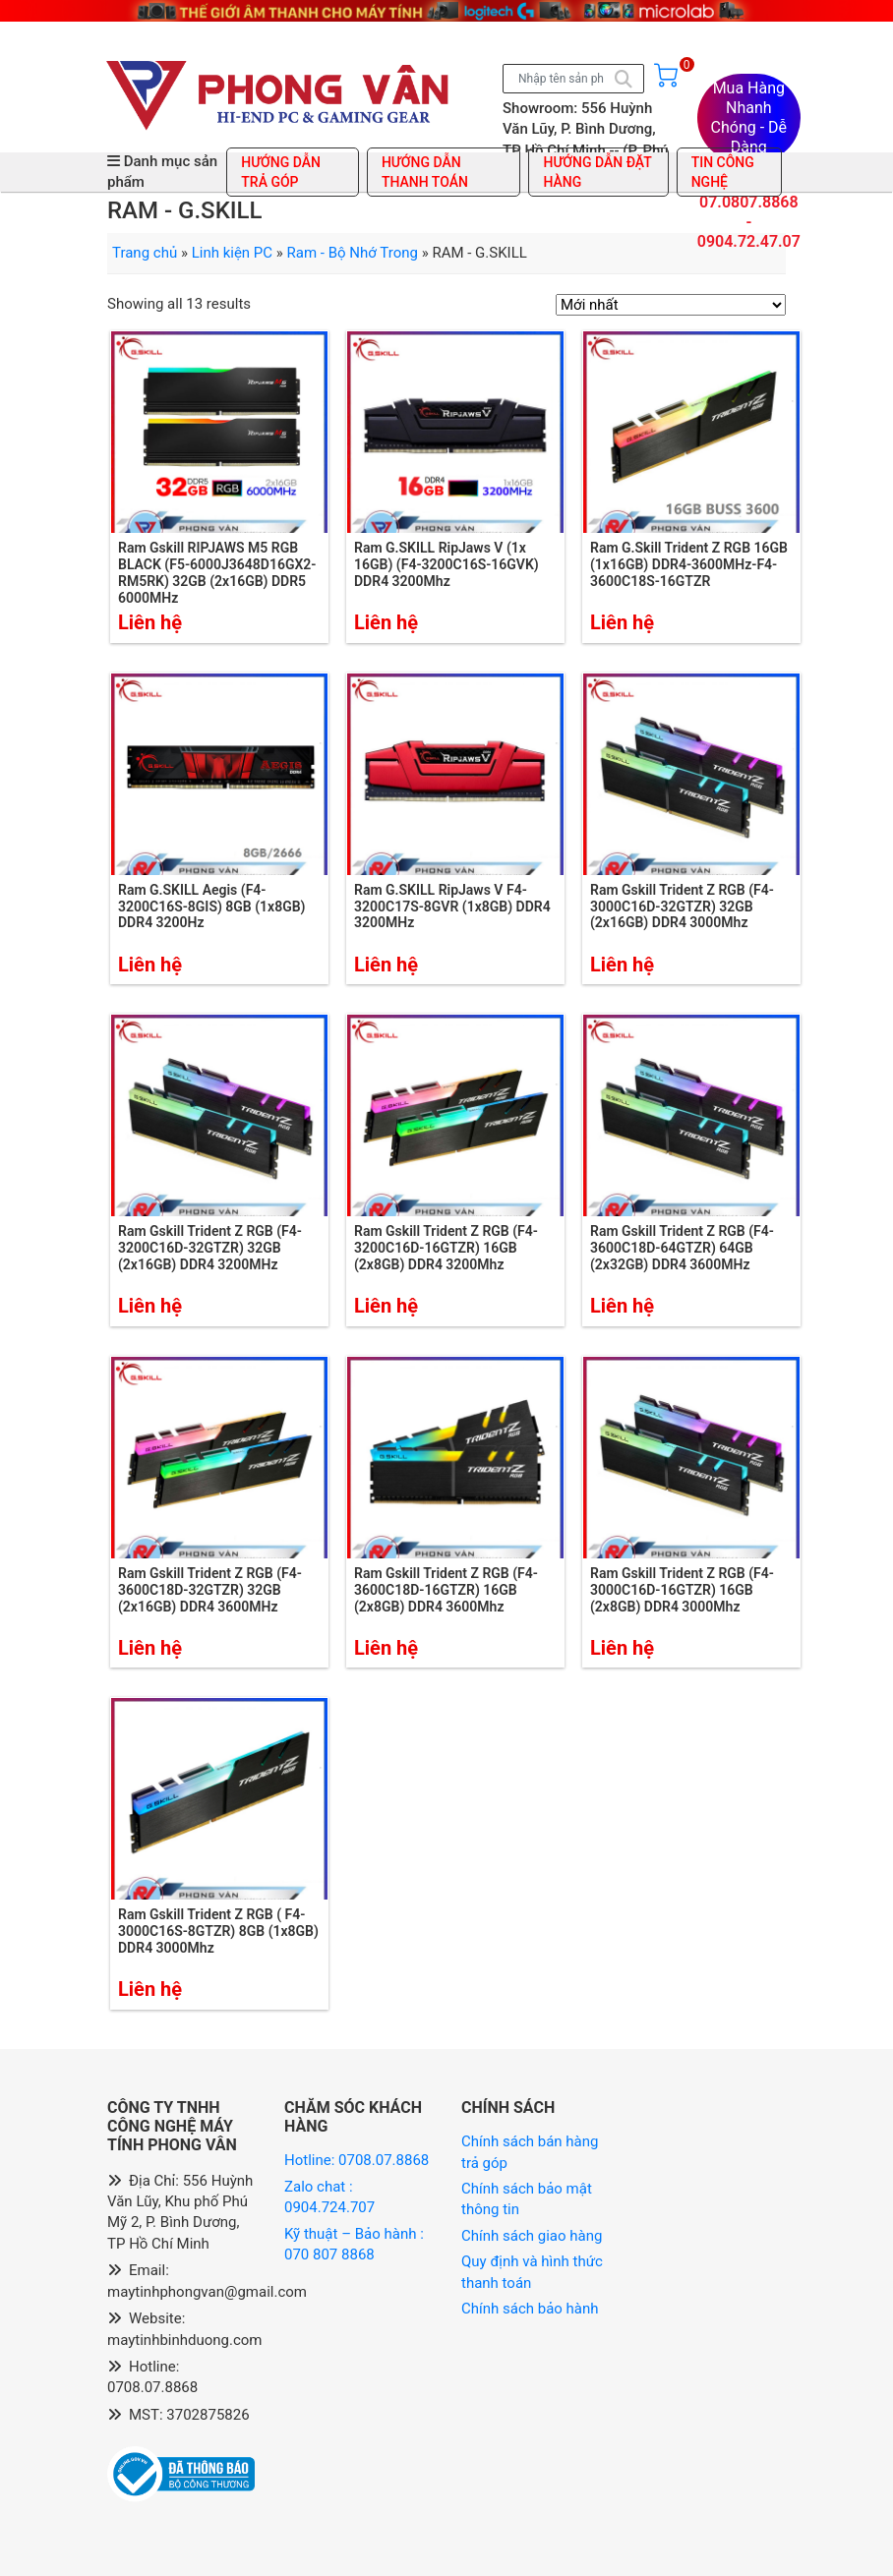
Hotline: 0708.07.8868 (356, 2160)
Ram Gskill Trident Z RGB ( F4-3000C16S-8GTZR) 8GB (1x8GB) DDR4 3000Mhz (218, 1931)
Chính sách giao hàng (531, 2236)
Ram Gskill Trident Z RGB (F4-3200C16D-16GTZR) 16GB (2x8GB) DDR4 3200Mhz (446, 1247)
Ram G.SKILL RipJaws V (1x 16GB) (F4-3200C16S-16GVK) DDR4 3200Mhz (446, 564)
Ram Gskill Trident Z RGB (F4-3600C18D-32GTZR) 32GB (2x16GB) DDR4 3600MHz (210, 1589)
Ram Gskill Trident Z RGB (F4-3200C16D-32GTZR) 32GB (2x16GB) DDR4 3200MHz (210, 1247)
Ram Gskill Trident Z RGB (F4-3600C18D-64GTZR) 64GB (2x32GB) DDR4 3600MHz (682, 1247)
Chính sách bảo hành (530, 2308)
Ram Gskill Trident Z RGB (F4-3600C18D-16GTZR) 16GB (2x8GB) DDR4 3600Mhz (446, 1589)
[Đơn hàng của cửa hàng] (671, 305)
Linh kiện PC (232, 253)
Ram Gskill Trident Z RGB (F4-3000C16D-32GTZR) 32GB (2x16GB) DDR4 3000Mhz (682, 906)
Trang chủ (144, 253)
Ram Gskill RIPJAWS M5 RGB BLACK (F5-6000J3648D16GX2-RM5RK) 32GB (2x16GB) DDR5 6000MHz (217, 572)
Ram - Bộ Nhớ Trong (352, 253)
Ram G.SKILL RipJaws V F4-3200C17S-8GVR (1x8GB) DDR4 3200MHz (452, 906)
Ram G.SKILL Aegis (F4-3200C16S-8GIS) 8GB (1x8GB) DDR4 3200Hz (212, 906)
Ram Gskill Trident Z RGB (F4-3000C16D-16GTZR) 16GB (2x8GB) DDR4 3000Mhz (682, 1589)
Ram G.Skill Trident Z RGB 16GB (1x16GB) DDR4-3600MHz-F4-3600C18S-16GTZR (689, 564)
